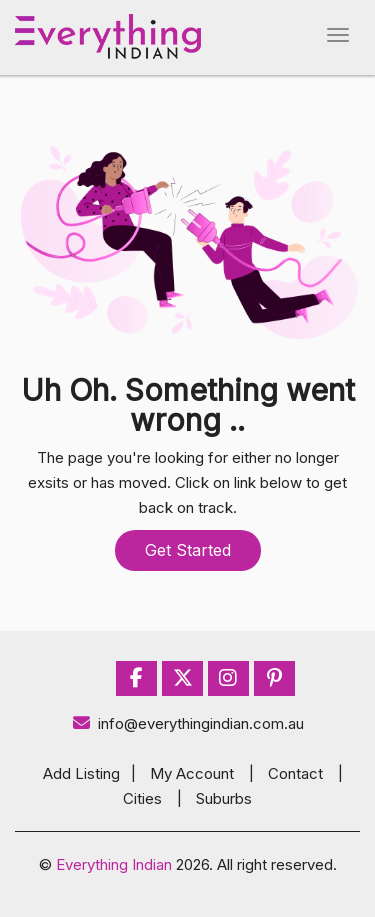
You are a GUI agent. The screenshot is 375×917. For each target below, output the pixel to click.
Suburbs (224, 798)
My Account (192, 773)
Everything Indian (114, 864)
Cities (142, 798)
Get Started (188, 550)
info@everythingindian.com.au (187, 723)
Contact (295, 773)
